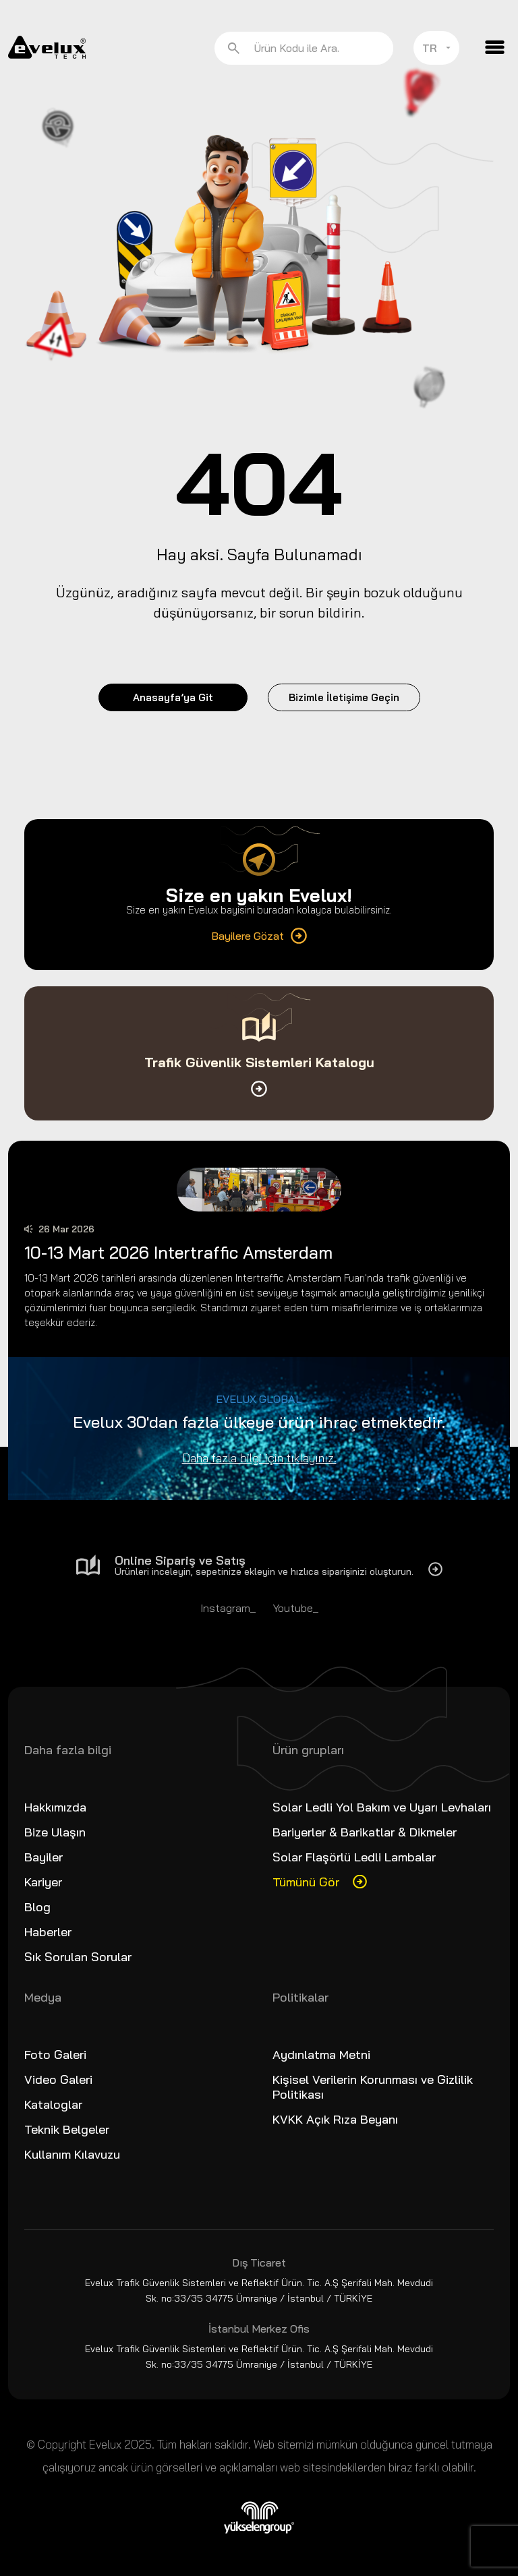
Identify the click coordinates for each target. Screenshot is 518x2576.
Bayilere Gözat (259, 936)
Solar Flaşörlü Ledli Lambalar (354, 1857)
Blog (37, 1907)
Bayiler (43, 1857)
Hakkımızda (55, 1807)
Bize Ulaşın (55, 1832)
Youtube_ (295, 1608)
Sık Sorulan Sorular (78, 1957)
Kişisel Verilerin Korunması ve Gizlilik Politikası (372, 2087)
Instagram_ (228, 1608)
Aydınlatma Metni (321, 2054)
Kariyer (43, 1882)
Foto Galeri (55, 2054)
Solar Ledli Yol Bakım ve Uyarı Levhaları (381, 1807)
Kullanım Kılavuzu (72, 2154)
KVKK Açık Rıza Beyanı (335, 2119)
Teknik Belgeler (66, 2129)
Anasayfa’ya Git (173, 697)
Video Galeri (58, 2079)
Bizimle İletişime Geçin (344, 697)
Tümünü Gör (305, 1882)
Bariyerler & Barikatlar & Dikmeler (364, 1832)
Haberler (47, 1932)
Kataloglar (53, 2104)
